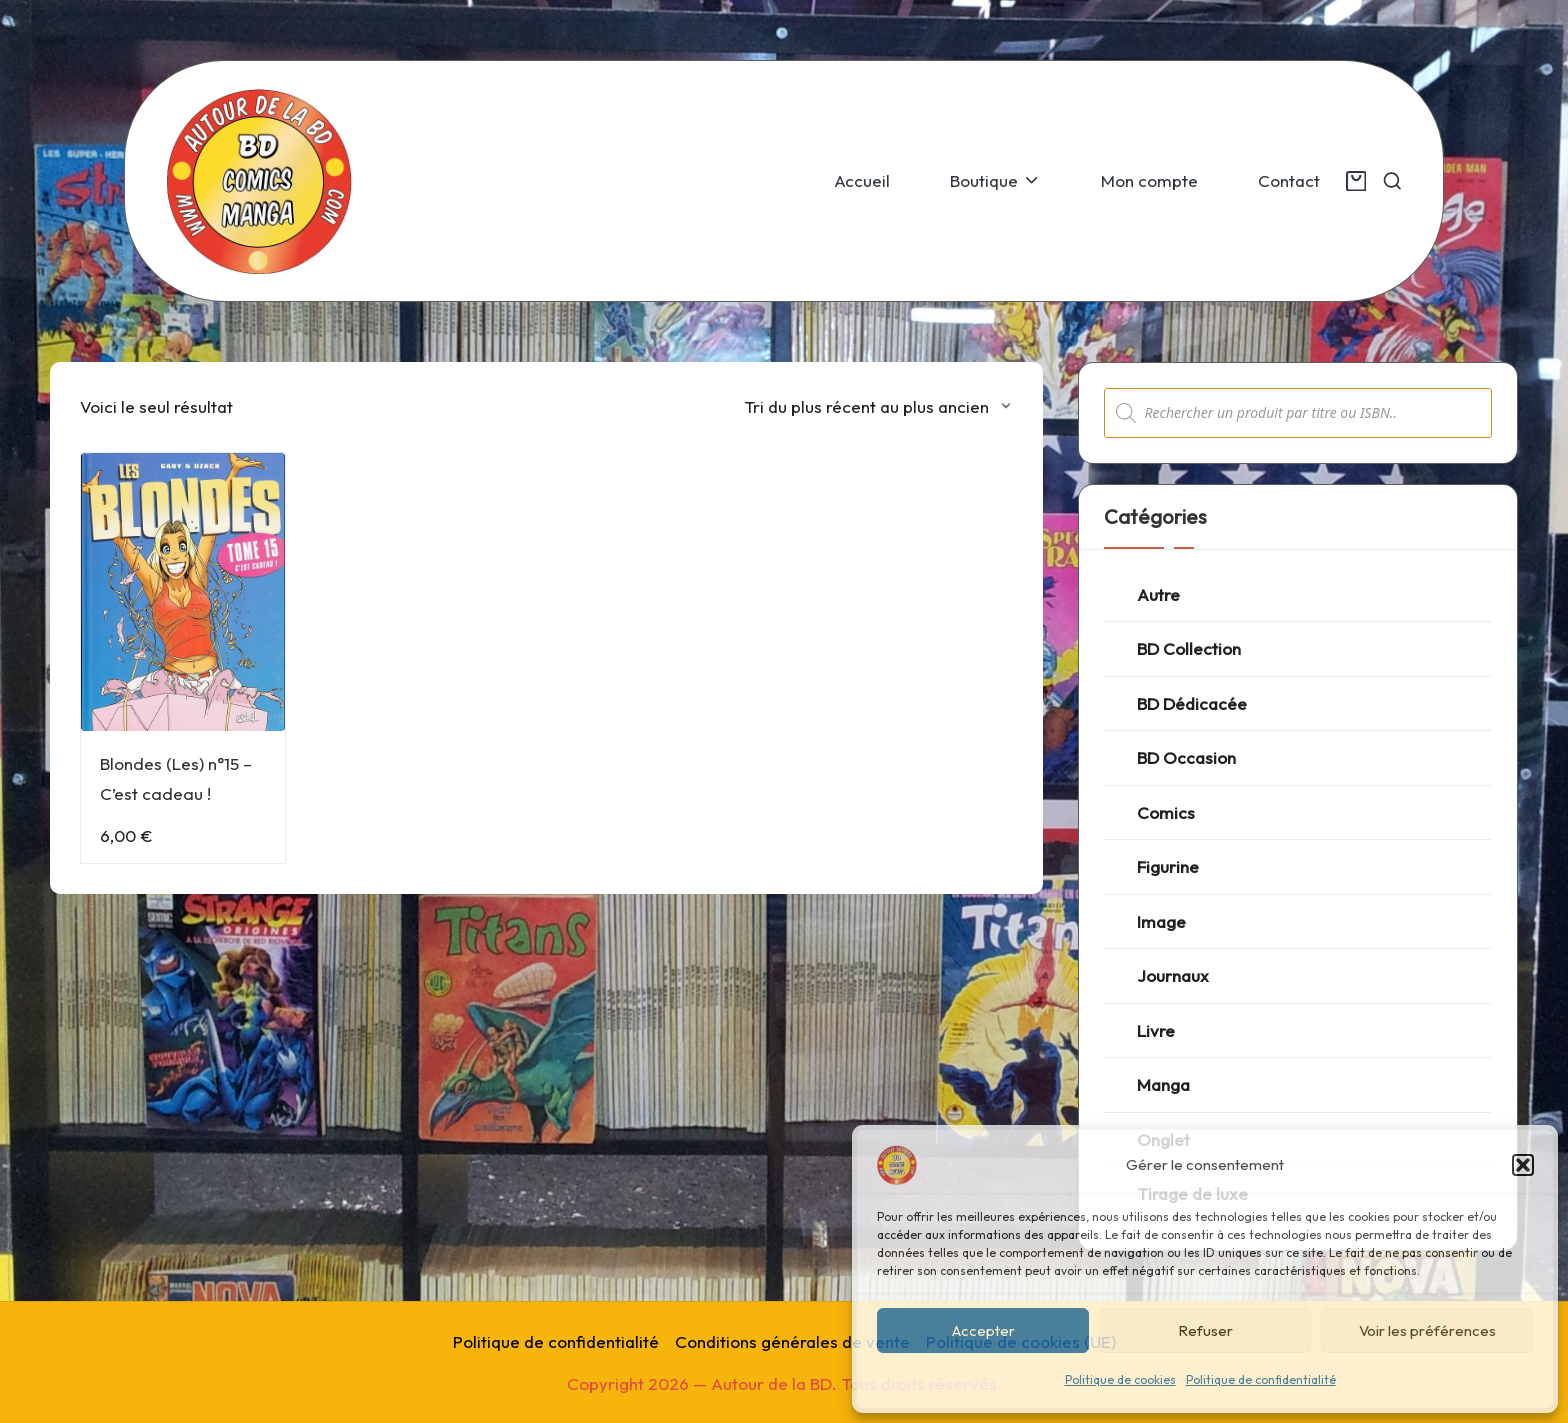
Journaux (1173, 975)
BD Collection (1189, 648)
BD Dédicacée (1192, 703)
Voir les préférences (1427, 1330)
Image (1161, 921)
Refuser (1205, 1330)
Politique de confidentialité (1261, 1379)
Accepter (983, 1330)
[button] (1523, 1165)
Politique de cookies (1120, 1379)
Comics (1166, 812)
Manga (1163, 1084)
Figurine (1168, 866)
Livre (1156, 1030)
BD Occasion (1186, 757)
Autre (1158, 594)
